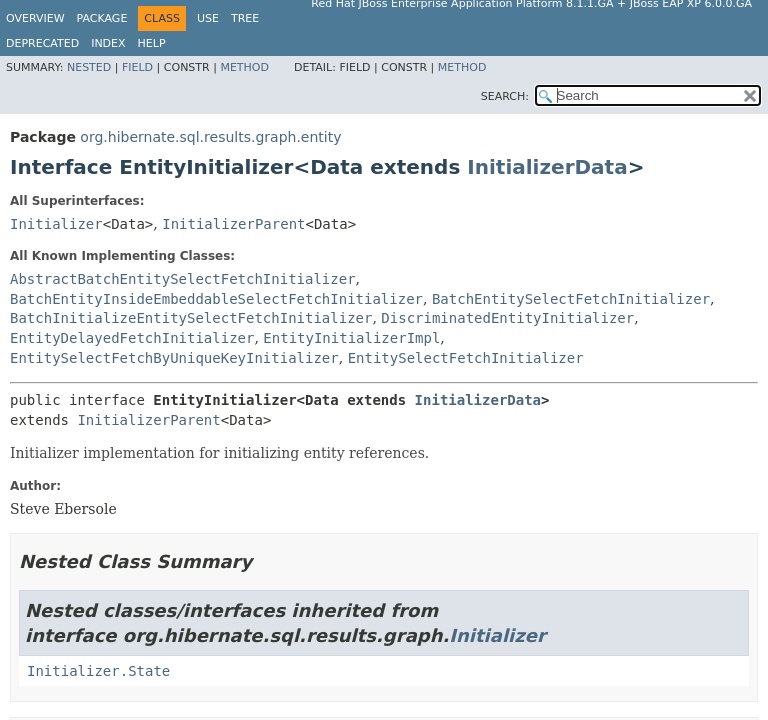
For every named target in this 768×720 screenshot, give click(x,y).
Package (102, 18)
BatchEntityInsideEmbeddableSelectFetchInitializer (216, 299)
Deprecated (42, 43)
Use (208, 18)
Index (108, 43)
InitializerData (547, 167)
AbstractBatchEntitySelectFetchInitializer (183, 279)
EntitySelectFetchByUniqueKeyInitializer (174, 358)
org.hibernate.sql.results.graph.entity (210, 137)
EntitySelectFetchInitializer (466, 358)
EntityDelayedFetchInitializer (132, 338)
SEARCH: (505, 96)
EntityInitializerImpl (351, 338)
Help (152, 43)
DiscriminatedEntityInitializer (507, 318)
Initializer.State (98, 671)
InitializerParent (233, 224)
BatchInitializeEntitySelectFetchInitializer (191, 318)
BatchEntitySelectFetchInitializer (571, 299)
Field (137, 67)
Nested (89, 67)
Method (244, 67)
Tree (245, 18)
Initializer (56, 224)
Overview (35, 18)
